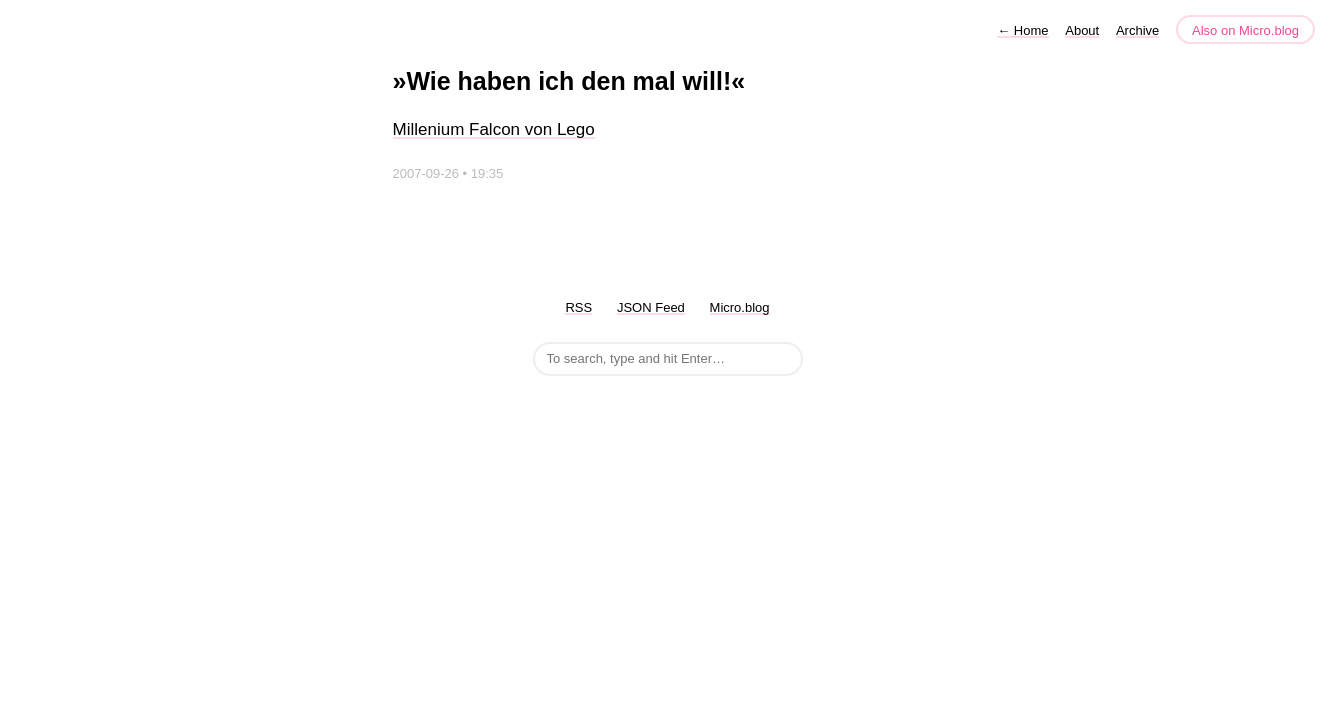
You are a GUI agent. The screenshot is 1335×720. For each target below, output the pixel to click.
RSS (578, 307)
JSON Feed (651, 307)
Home (1022, 30)
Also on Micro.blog (1245, 30)
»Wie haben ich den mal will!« (569, 81)
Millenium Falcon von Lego (494, 129)
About (1082, 30)
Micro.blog (740, 307)
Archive (1137, 30)
